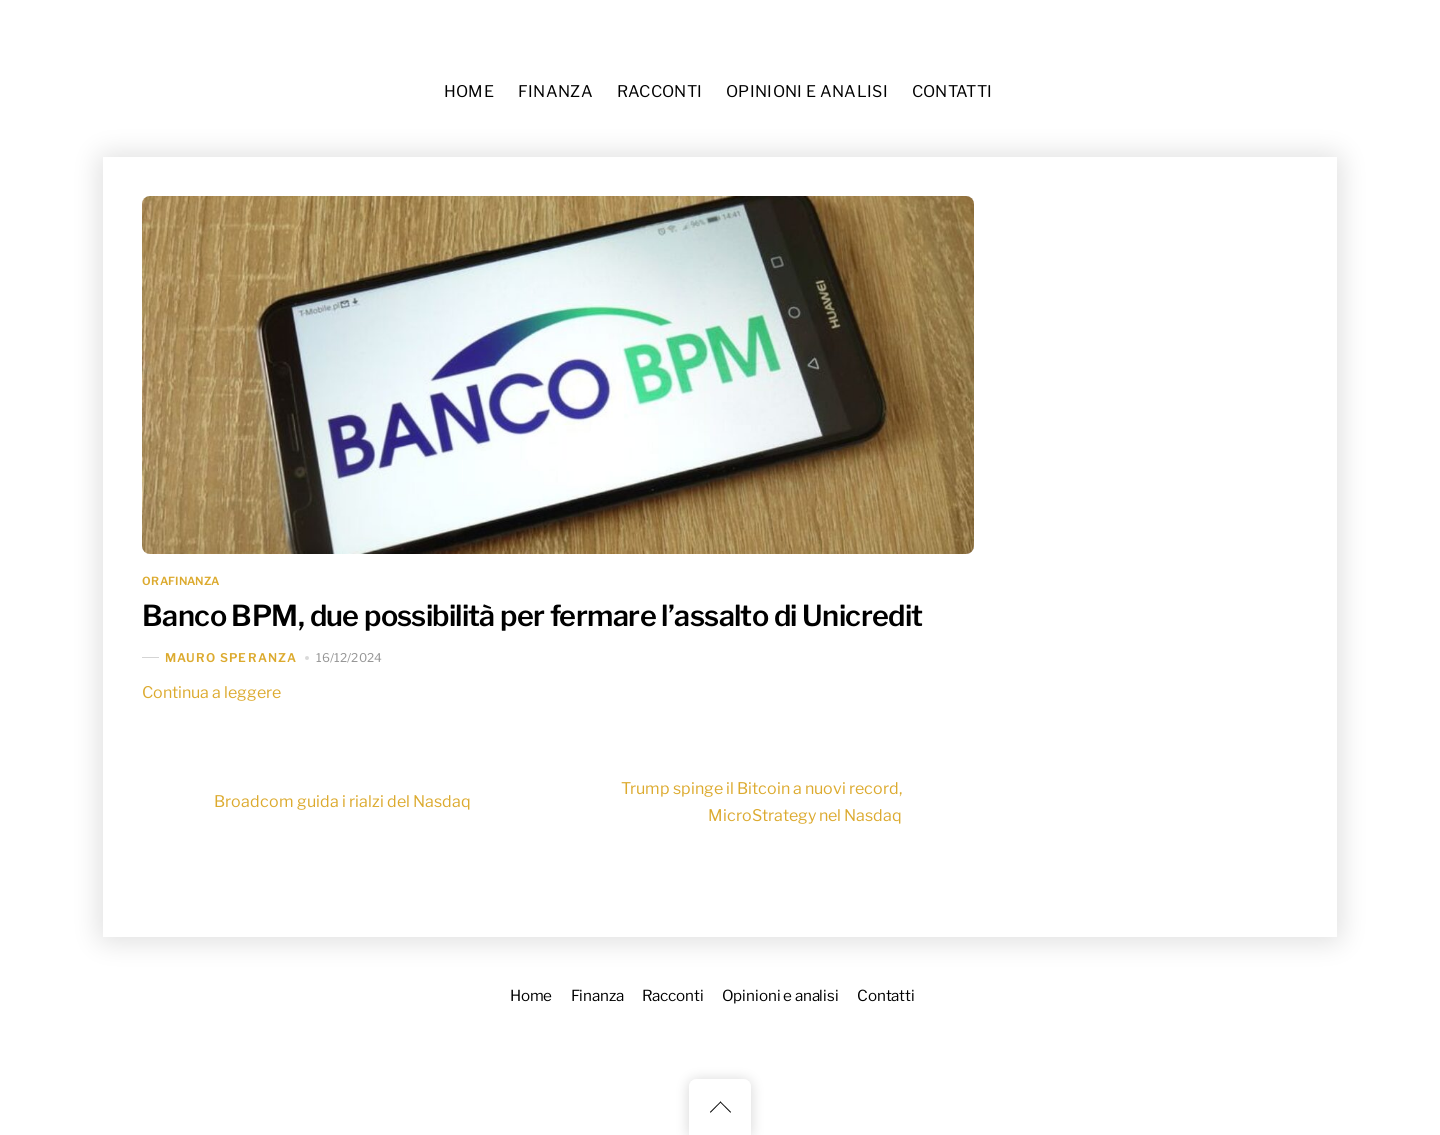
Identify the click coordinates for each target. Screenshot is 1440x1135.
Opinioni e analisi (807, 91)
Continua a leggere (211, 692)
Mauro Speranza (231, 657)
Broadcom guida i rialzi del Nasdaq (306, 802)
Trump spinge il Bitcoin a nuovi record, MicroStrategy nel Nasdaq (797, 802)
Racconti (660, 91)
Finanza (555, 91)
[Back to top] (720, 1107)
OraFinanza (180, 581)
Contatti (952, 91)
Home (469, 91)
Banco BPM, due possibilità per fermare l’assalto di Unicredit (532, 615)
